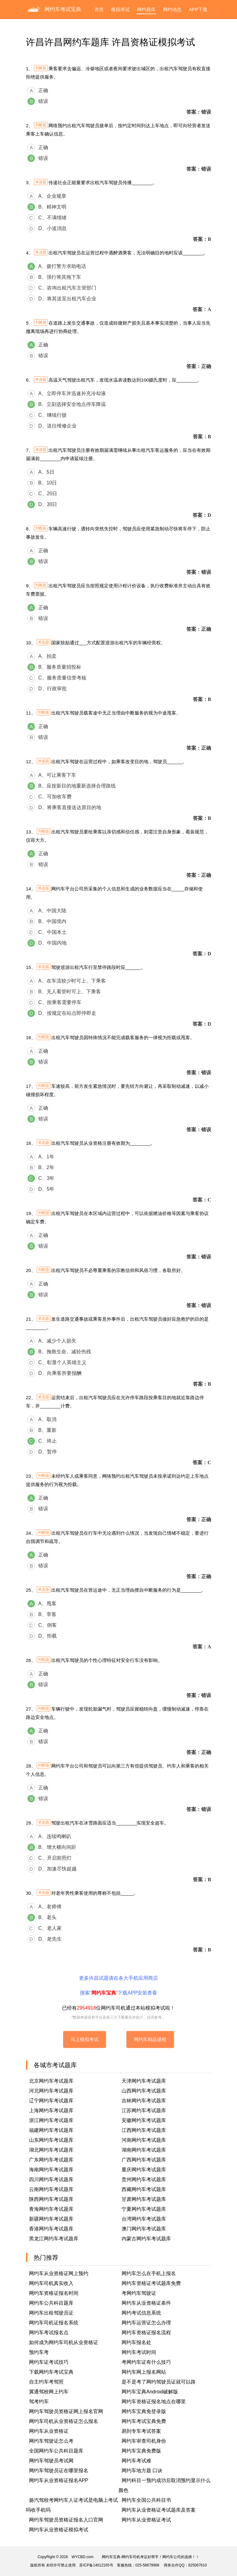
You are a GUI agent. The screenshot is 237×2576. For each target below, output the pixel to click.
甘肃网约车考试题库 (144, 2199)
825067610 (197, 2565)
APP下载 (198, 9)
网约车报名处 (136, 2342)
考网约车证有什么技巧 (146, 2362)
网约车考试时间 (139, 2352)
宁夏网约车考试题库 (144, 2209)
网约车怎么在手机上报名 (149, 2273)
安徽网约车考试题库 (144, 2120)
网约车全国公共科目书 (146, 2500)
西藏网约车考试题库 (144, 2189)
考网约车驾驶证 (139, 2293)
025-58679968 (147, 2565)
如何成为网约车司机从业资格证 (63, 2342)
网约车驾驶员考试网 (51, 2460)
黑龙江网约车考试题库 (53, 2238)
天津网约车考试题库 (144, 2081)
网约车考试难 (136, 2460)
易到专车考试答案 (141, 2431)
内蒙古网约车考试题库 (146, 2238)
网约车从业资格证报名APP (58, 2480)
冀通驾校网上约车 (49, 2391)
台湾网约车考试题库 (144, 2219)
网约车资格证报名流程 (146, 2332)
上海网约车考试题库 (51, 2110)
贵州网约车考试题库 (144, 2179)
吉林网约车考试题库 (144, 2100)
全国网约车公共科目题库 (56, 2450)
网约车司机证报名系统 (53, 2322)
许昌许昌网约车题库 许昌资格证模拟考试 (110, 42)
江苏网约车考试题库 (144, 2110)
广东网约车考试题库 (51, 2159)
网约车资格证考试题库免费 (151, 2283)
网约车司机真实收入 (51, 2283)
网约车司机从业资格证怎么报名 (63, 2421)
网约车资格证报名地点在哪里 (154, 2401)
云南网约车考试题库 (51, 2189)
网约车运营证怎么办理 (146, 2322)
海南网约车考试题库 (51, 2169)
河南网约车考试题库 (144, 2140)
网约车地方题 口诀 (142, 2470)
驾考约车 (39, 2401)
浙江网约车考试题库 (51, 2120)
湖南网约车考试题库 (144, 2150)
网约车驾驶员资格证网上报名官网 (66, 2411)
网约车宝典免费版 (141, 2450)
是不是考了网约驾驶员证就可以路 (159, 2381)
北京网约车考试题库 (51, 2081)
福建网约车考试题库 (51, 2130)
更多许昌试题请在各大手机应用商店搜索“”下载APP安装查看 (118, 1985)
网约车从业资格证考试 (146, 2519)
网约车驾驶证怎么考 (51, 2441)
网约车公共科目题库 (51, 2303)
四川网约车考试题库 (51, 2179)
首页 (99, 9)
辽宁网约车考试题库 (51, 2100)
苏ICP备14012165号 (96, 2565)
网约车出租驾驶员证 (51, 2312)
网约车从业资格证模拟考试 (58, 2529)
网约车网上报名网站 (144, 2372)
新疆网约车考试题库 (51, 2219)
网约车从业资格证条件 (146, 2303)
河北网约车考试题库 (51, 2090)
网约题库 (146, 9)
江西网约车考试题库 (144, 2130)
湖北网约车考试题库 (51, 2150)
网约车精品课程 (150, 2039)
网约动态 (172, 9)
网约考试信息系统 (141, 2312)
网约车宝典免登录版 (144, 2411)
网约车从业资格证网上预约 (58, 2273)
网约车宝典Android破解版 (150, 2391)
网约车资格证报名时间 (53, 2293)
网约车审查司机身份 (144, 2441)
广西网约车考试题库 (144, 2159)
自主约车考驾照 (46, 2381)
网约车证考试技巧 (49, 2362)
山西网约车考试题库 (144, 2090)
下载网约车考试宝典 (51, 2372)
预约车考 (39, 2352)
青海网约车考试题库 (51, 2209)
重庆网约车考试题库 (144, 2169)
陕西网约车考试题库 (51, 2199)
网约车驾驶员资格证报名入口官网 (66, 2519)
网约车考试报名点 (49, 2332)
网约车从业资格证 (49, 2431)
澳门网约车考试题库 (144, 2228)
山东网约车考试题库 (51, 2140)
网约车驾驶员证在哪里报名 (58, 2470)
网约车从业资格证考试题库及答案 (159, 2510)
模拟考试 (120, 9)
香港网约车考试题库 (51, 2228)
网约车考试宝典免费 (144, 2421)
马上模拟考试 (84, 2039)
